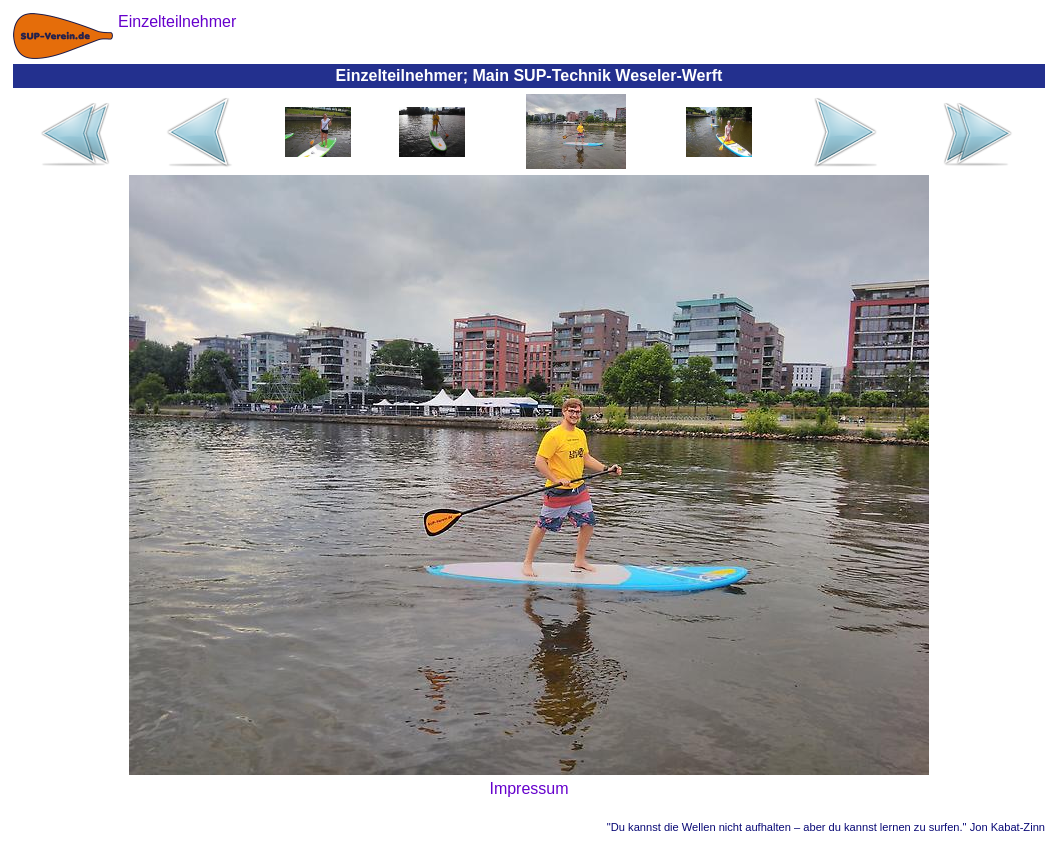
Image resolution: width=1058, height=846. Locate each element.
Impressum (528, 788)
